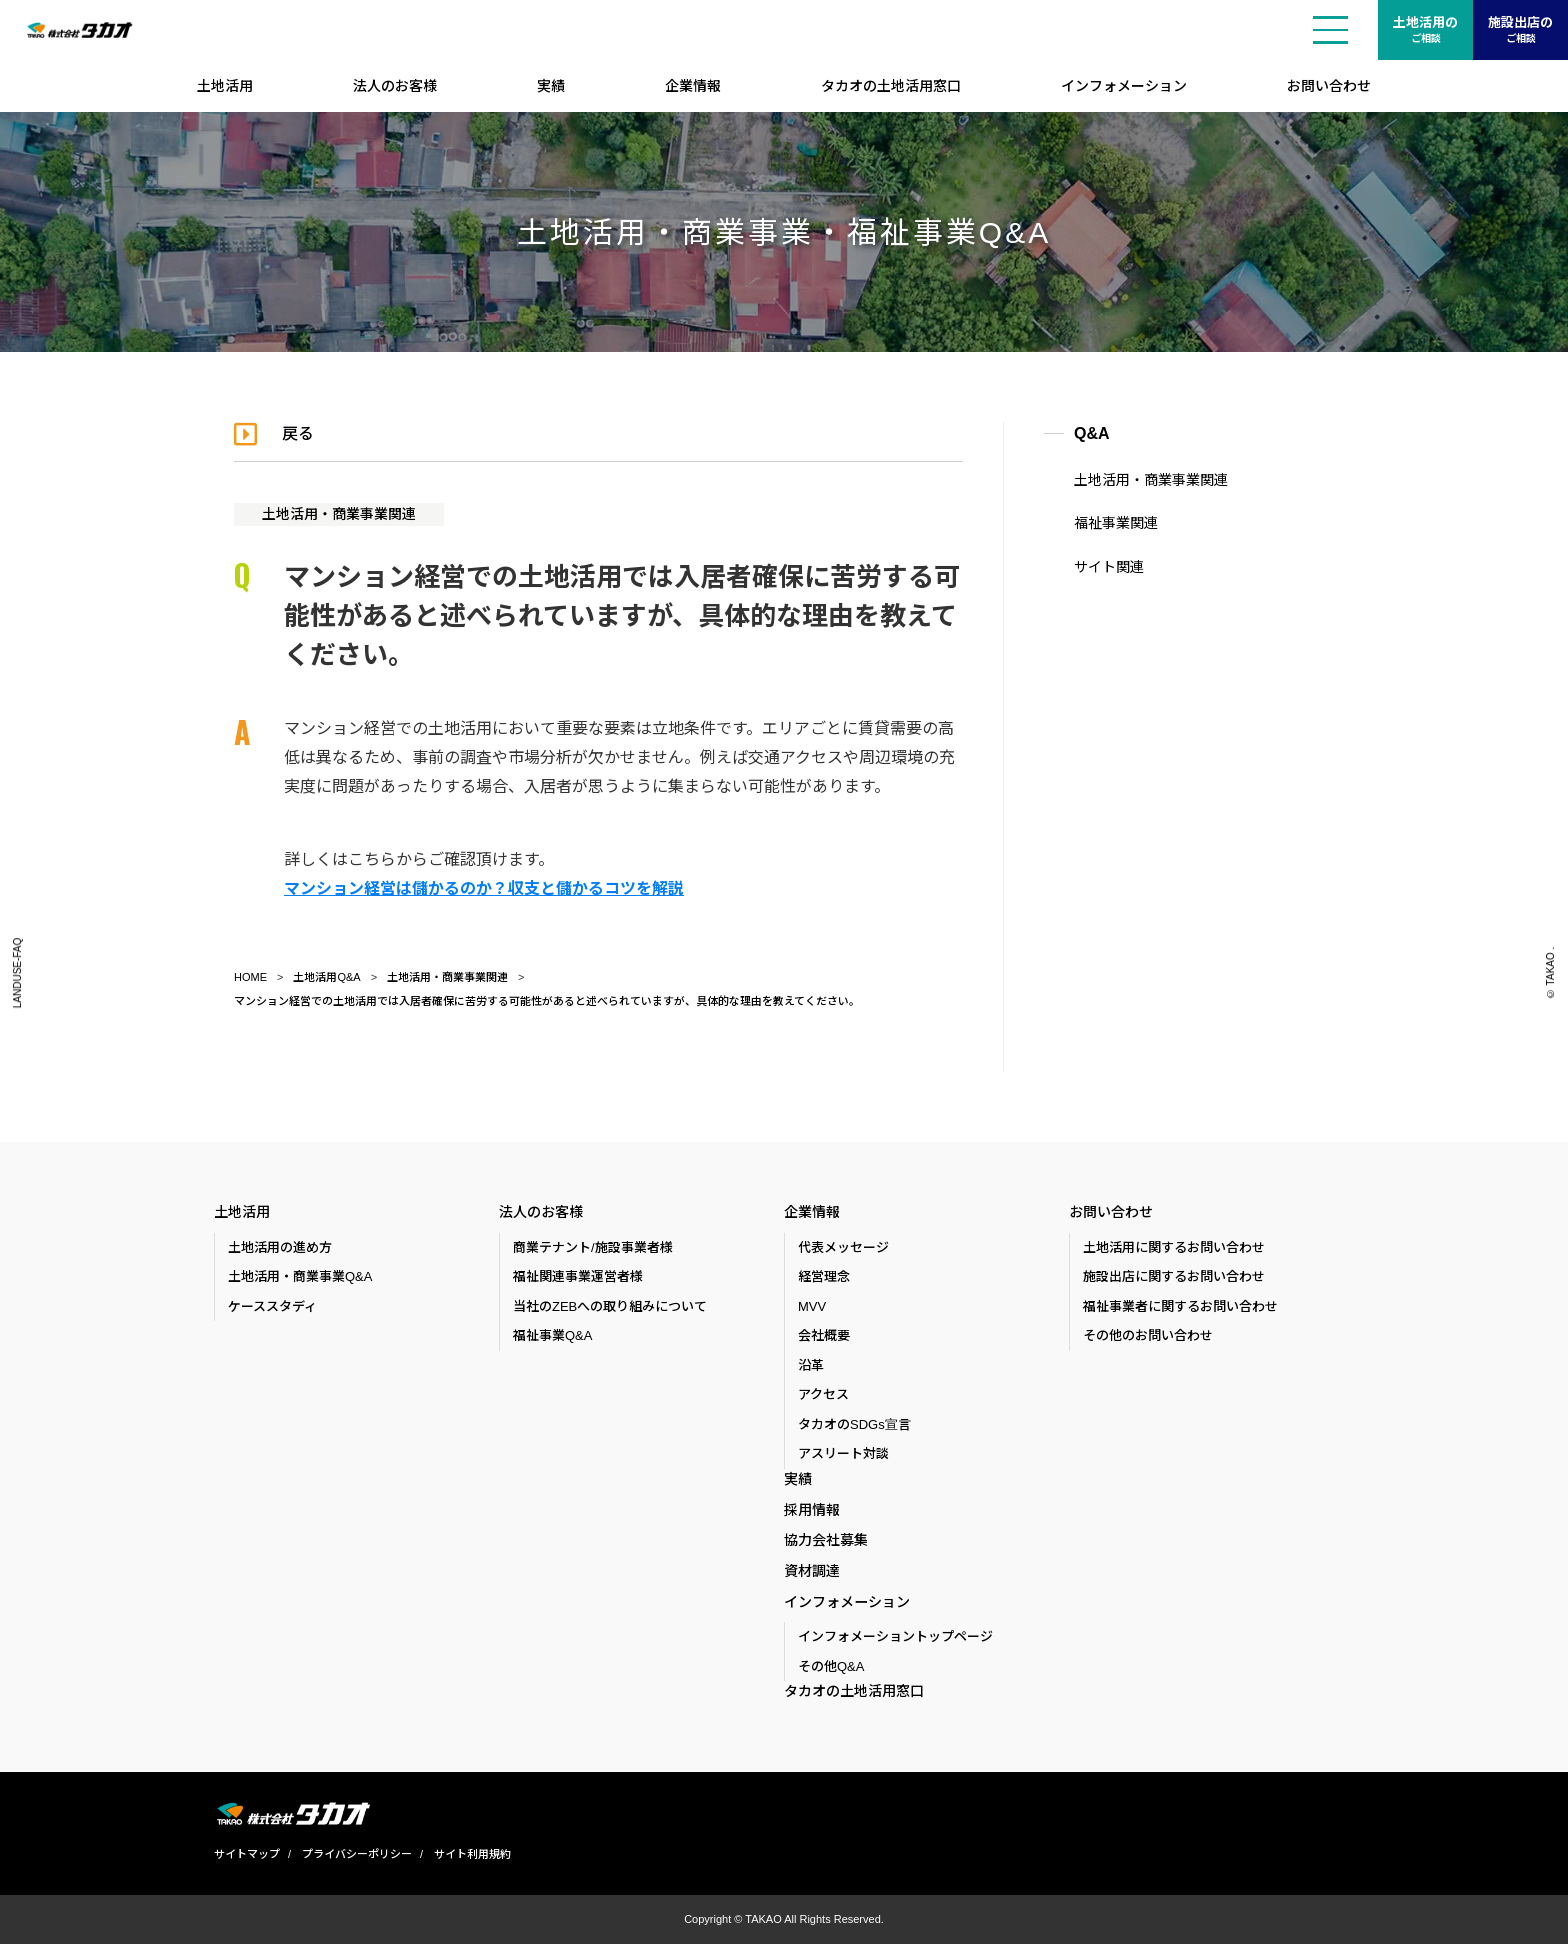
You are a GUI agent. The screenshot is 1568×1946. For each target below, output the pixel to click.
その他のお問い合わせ (1148, 1336)
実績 (551, 86)
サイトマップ (247, 1856)
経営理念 (824, 1277)
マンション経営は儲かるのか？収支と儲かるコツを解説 (484, 888)
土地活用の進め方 (280, 1247)
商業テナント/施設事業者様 (593, 1247)
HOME (250, 977)
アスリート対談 (843, 1454)
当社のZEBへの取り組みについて (610, 1306)
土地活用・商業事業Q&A (300, 1277)
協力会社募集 (826, 1541)
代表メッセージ (843, 1247)
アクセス (823, 1395)
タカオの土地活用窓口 (891, 86)
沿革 (811, 1365)
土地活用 (225, 86)
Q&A (1092, 433)
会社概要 (824, 1336)
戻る (298, 433)
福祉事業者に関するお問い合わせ (1180, 1306)
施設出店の (1520, 31)
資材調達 (812, 1572)
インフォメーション (1124, 86)
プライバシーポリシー (357, 1856)
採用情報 (812, 1510)
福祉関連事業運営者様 (578, 1277)
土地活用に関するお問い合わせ (1174, 1247)
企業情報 (693, 86)
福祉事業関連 (1116, 523)
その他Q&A (831, 1668)
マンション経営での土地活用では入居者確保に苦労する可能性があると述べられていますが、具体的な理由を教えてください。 (547, 1001)
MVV (812, 1306)
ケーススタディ (272, 1306)
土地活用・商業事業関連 (339, 514)
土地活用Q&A (326, 977)
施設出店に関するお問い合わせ (1174, 1277)
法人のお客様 (395, 86)
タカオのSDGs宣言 (854, 1424)
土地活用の (1425, 31)
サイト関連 (1109, 567)
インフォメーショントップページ (895, 1638)
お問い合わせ (1329, 86)
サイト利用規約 (472, 1856)
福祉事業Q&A (552, 1336)
